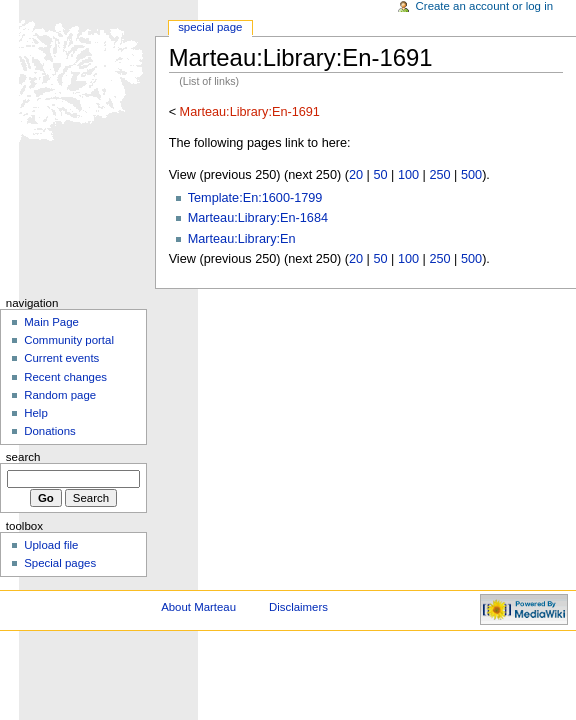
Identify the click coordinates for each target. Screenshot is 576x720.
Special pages (60, 563)
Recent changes (65, 377)
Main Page (51, 322)
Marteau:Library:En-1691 (250, 112)
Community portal (69, 340)
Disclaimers (298, 607)
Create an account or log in (485, 6)
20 (356, 175)
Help (36, 413)
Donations (50, 431)
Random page (60, 395)
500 (471, 175)
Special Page (210, 27)
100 (408, 175)
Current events (61, 358)
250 (439, 175)
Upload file (51, 545)
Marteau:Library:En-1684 (258, 218)
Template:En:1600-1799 (255, 198)
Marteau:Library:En (242, 239)
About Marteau (198, 607)
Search (23, 457)
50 (380, 175)
